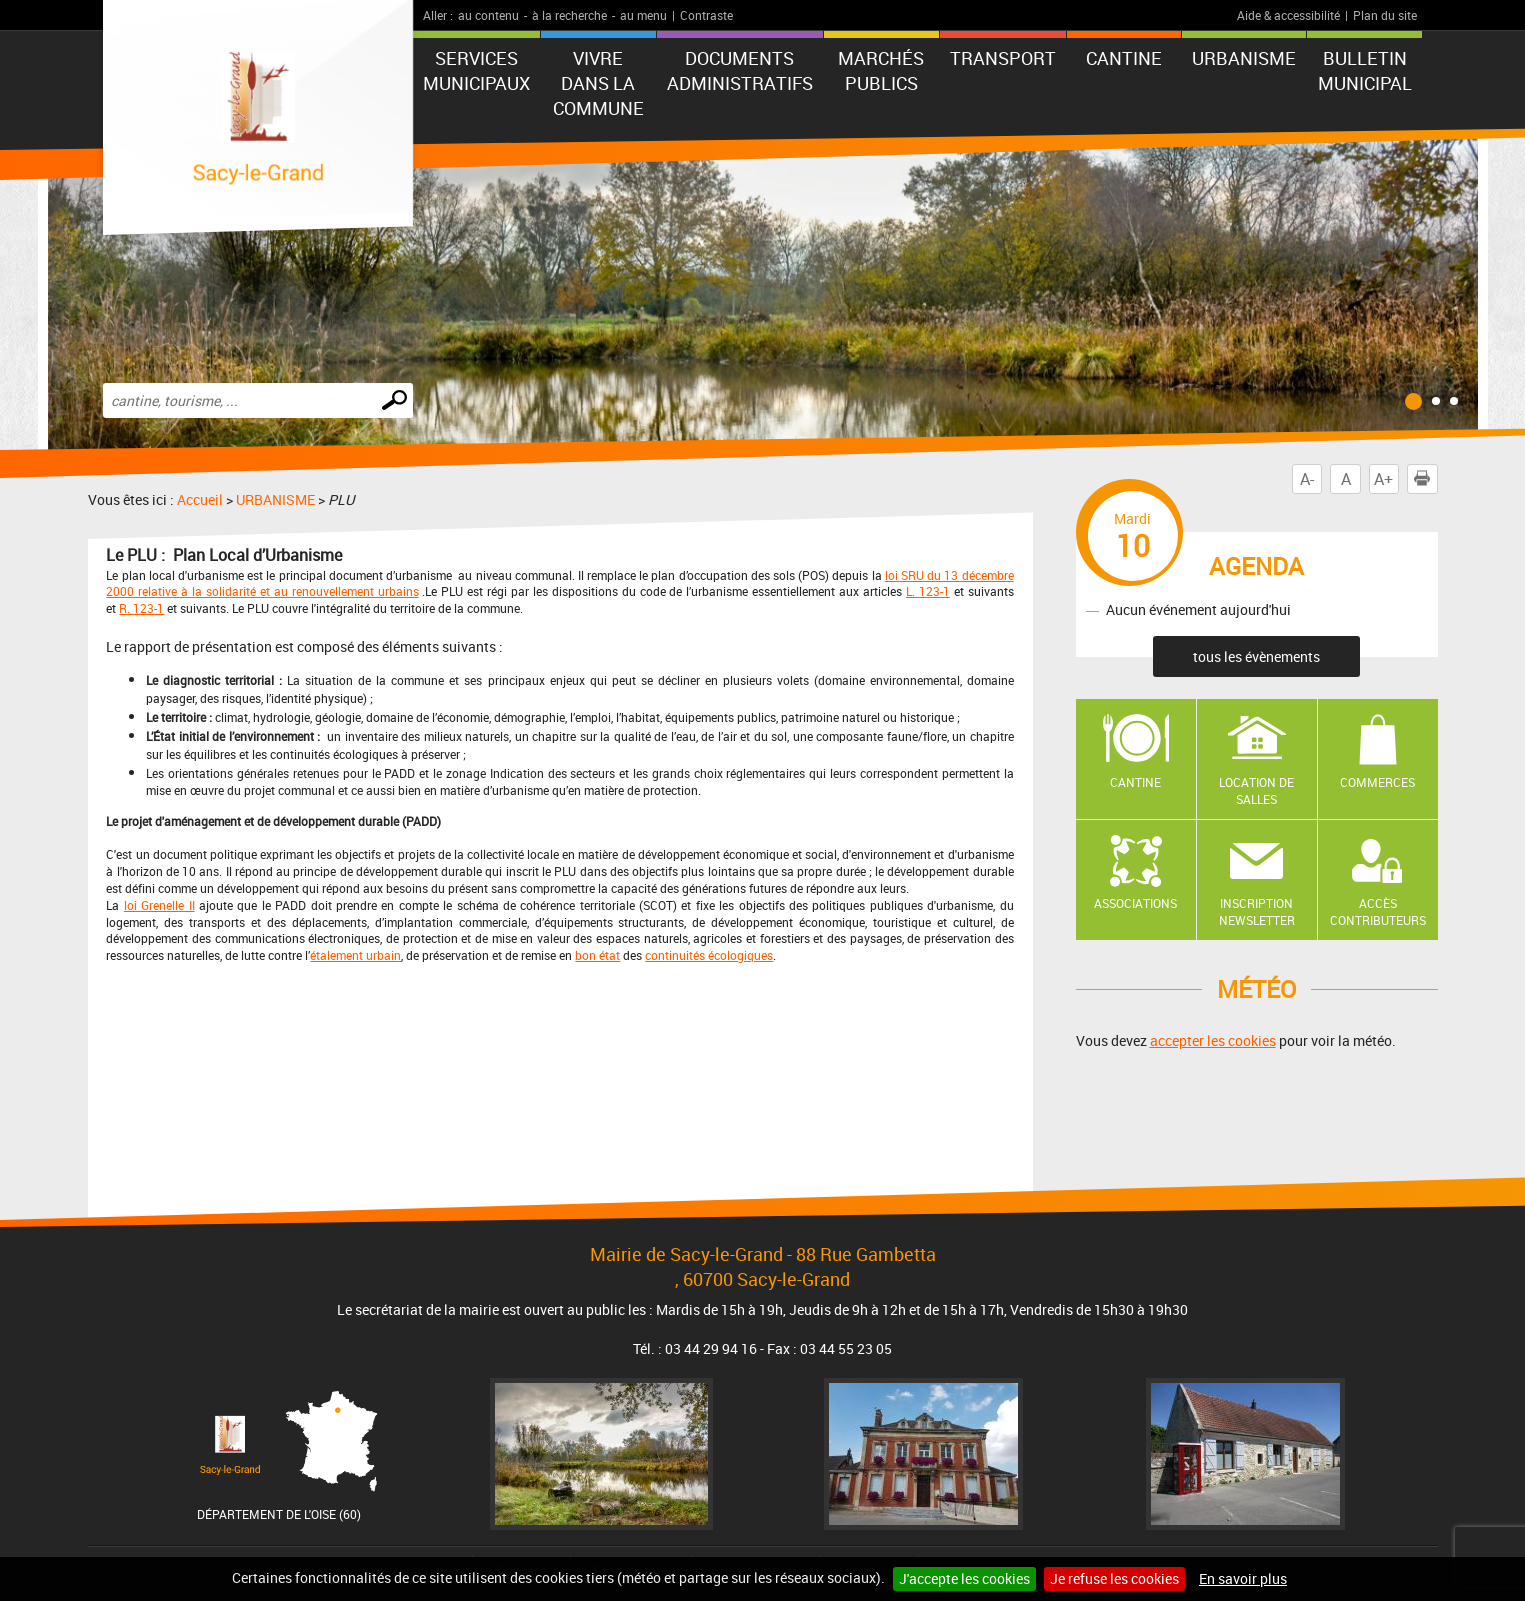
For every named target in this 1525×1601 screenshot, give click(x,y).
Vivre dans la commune (598, 83)
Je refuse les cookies (1114, 1578)
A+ (1383, 479)
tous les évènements (1256, 656)
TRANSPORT (1003, 58)
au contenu (488, 15)
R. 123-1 (141, 608)
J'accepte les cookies (964, 1578)
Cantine (1135, 782)
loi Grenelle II (159, 905)
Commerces (1377, 782)
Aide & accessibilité (1288, 15)
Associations (1135, 903)
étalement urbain (355, 955)
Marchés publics (881, 70)
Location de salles (1256, 790)
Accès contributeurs (1378, 911)
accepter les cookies (1213, 1040)
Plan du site (1385, 15)
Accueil (200, 499)
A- (1307, 479)
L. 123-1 (928, 591)
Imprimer (1426, 479)
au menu (643, 15)
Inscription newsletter (1257, 911)
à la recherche (569, 15)
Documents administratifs (740, 70)
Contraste (706, 15)
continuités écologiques (709, 955)
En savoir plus (1243, 1578)
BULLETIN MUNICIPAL (1365, 70)
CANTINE (1124, 58)
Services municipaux (476, 70)
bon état (597, 955)
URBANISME (1244, 58)
